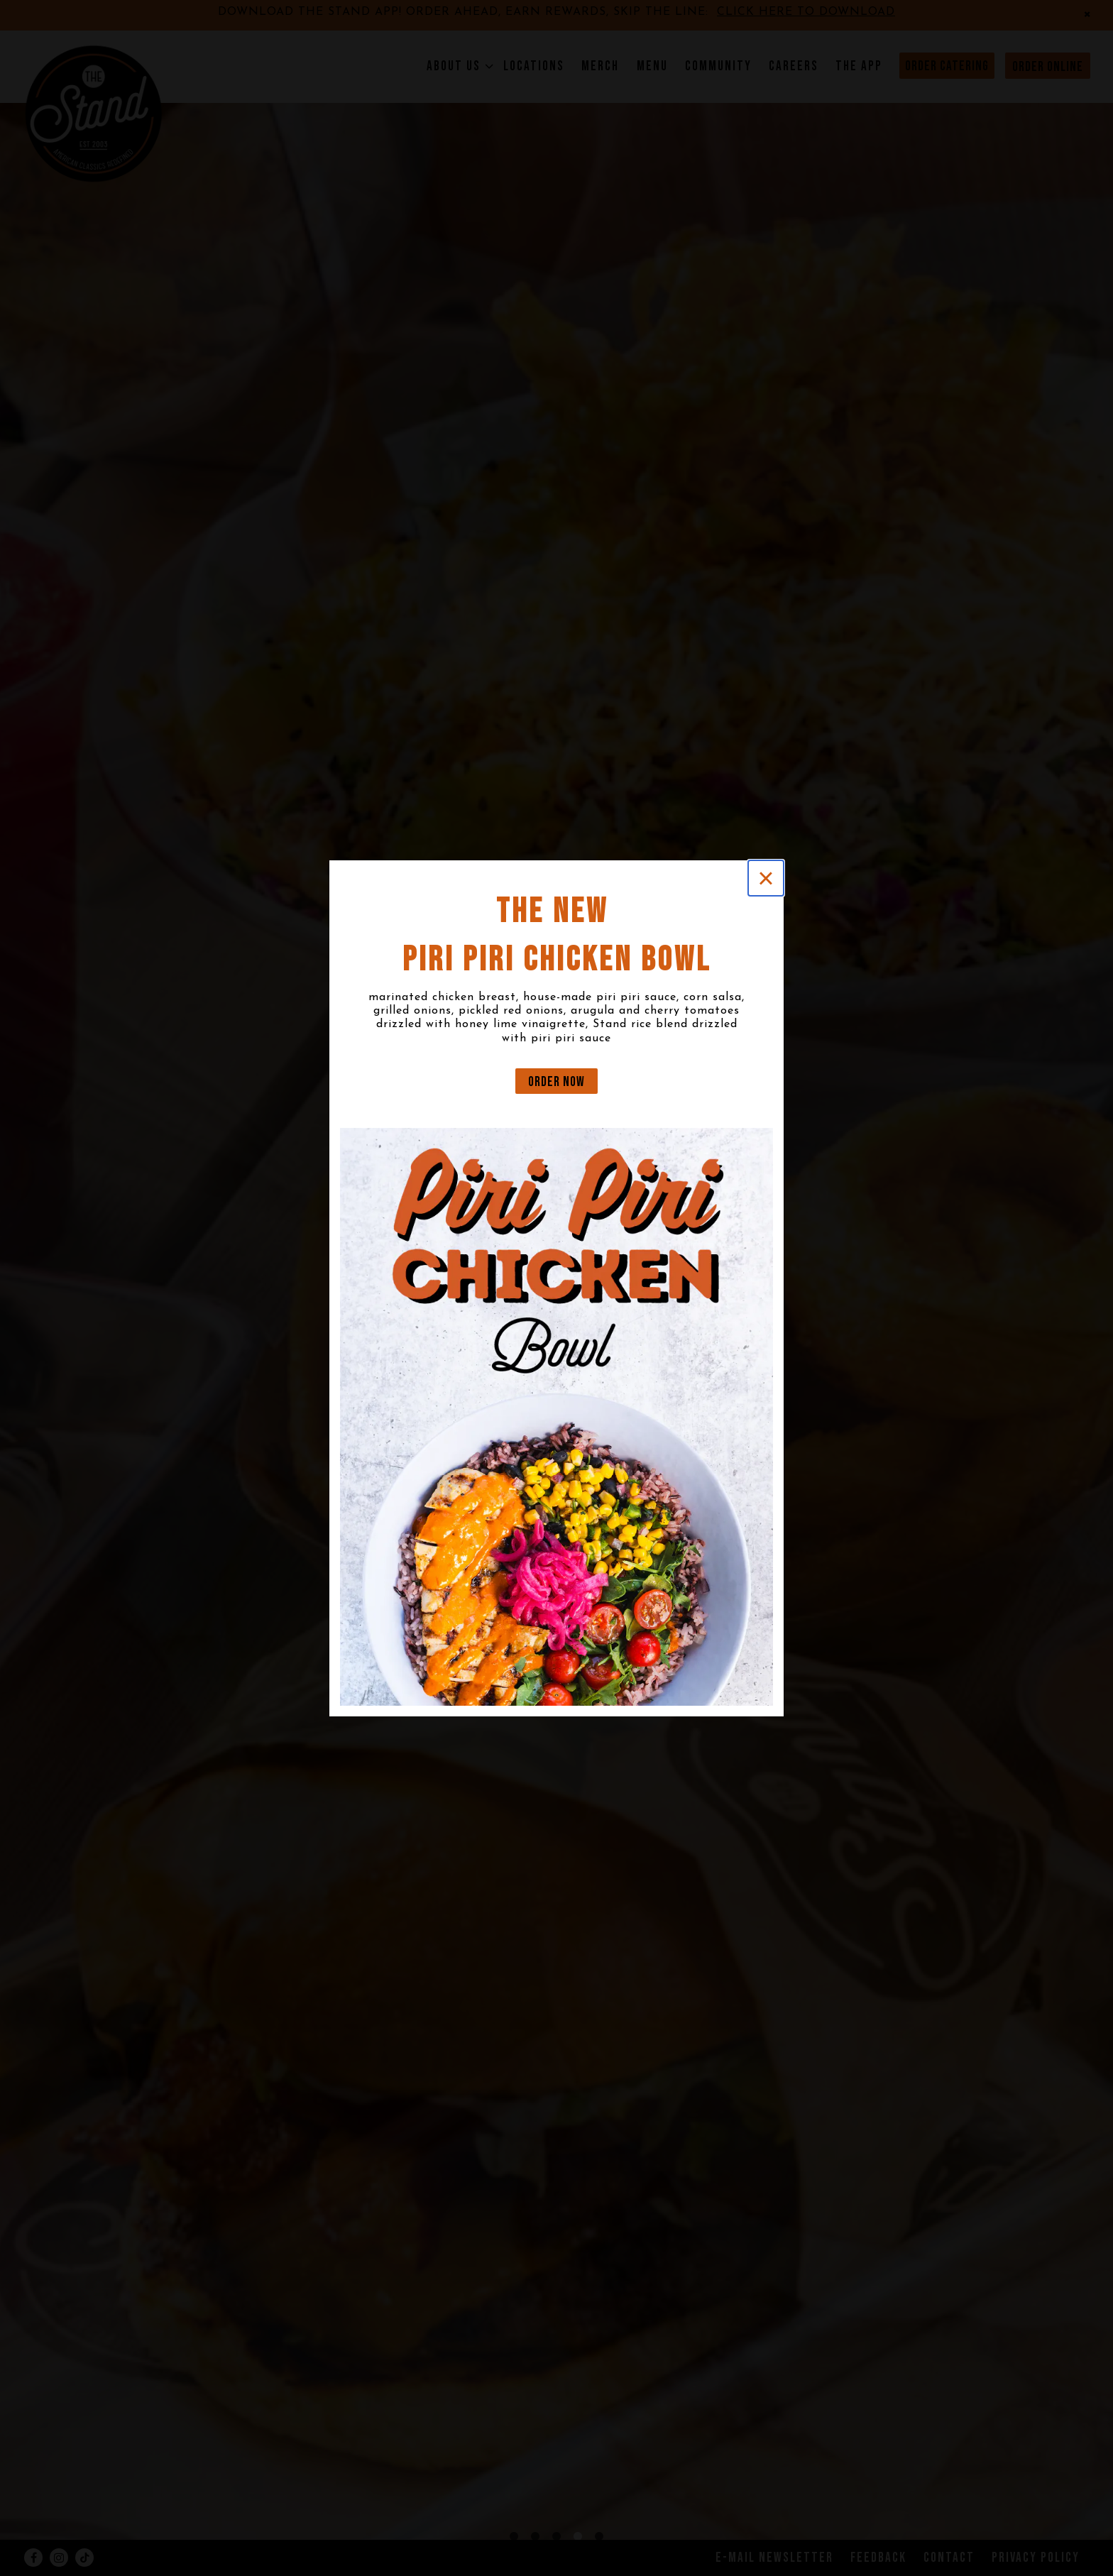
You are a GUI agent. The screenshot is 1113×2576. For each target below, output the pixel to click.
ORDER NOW (556, 1082)
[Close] (766, 878)
